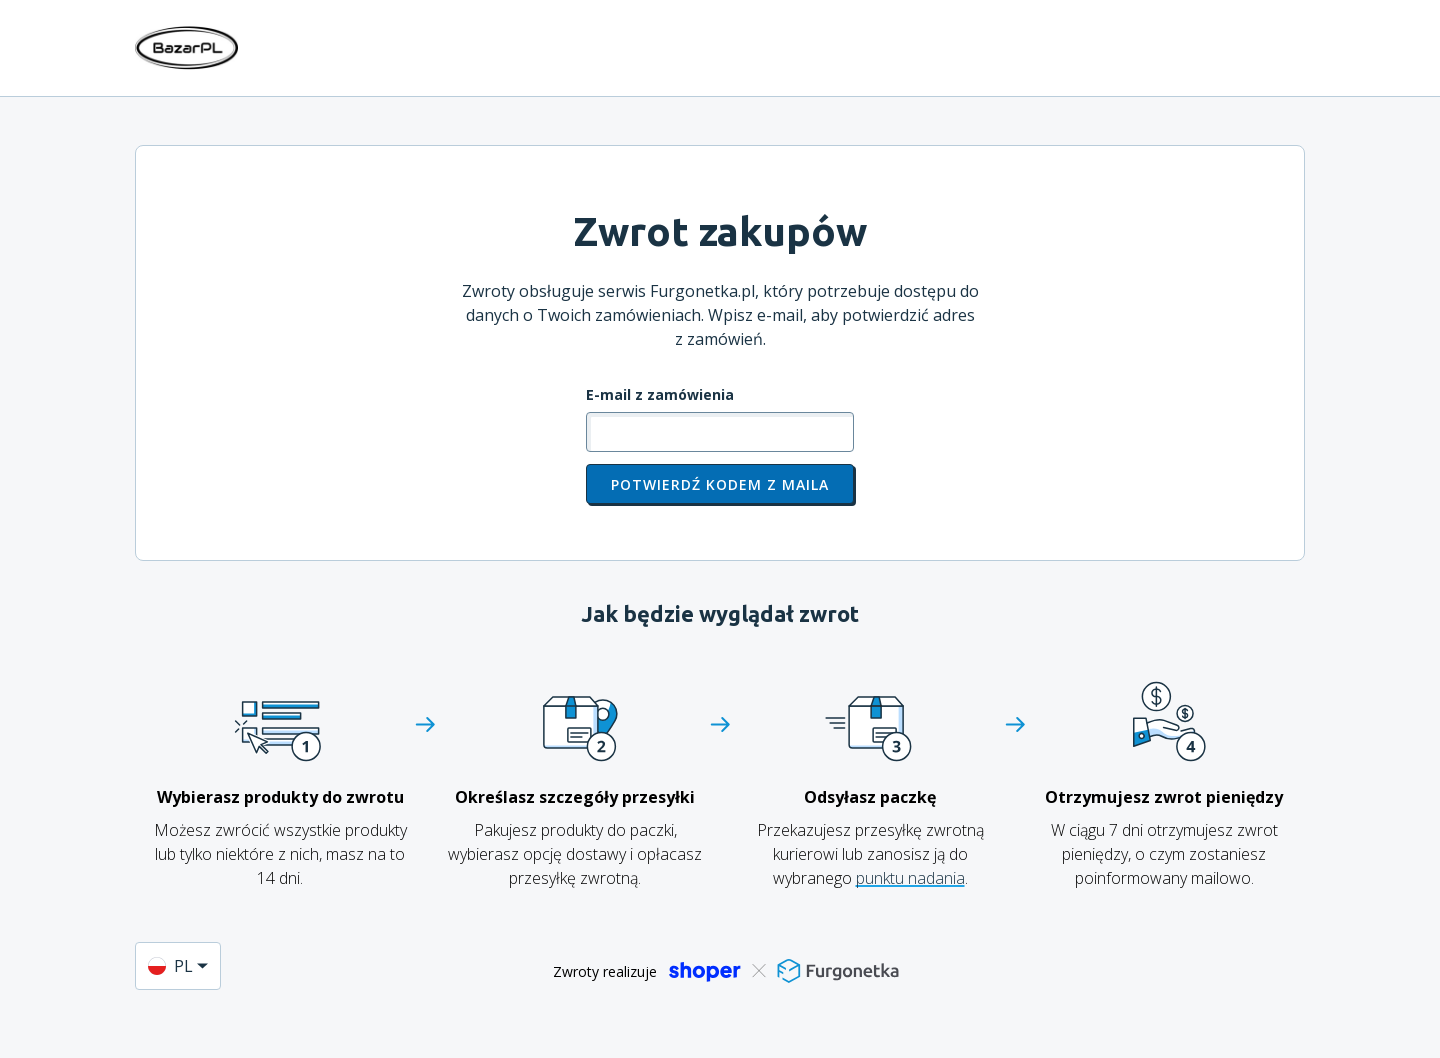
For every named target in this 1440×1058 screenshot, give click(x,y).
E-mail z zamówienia (660, 395)
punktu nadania (910, 878)
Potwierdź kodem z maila (720, 484)
